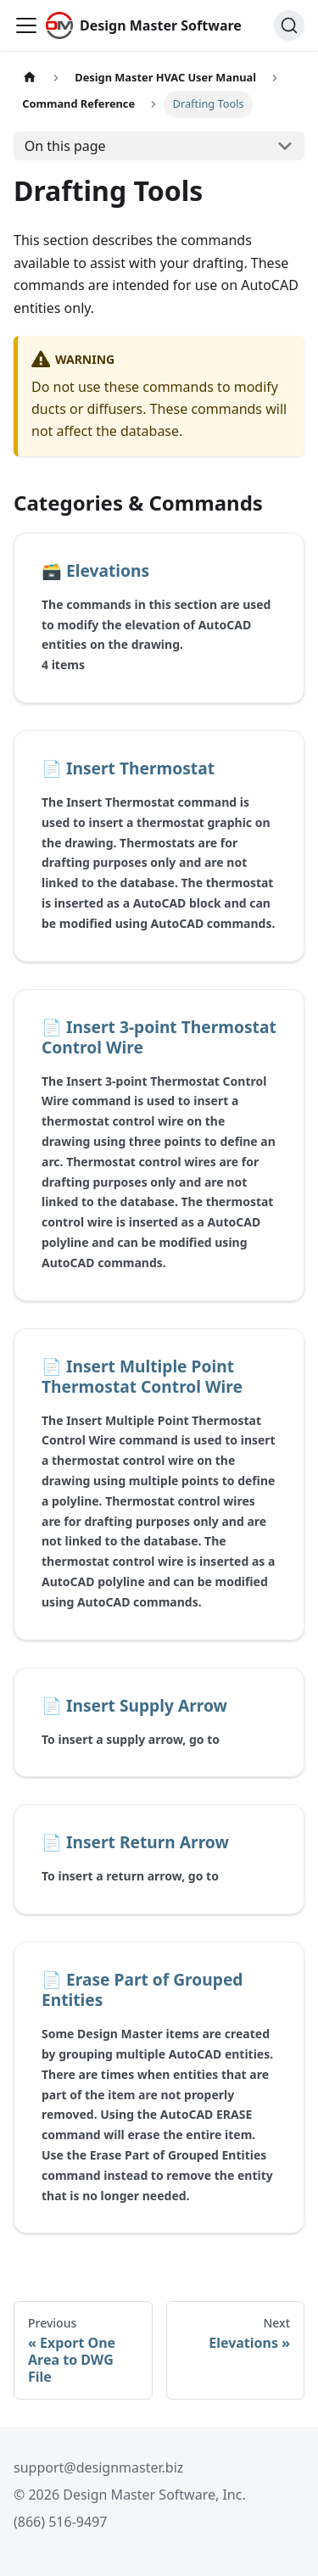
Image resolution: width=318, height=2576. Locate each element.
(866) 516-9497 (60, 2521)
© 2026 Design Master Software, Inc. (130, 2494)
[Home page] (30, 77)
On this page (65, 146)
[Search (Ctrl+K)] (289, 25)
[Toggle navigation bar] (26, 25)
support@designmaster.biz (98, 2467)
